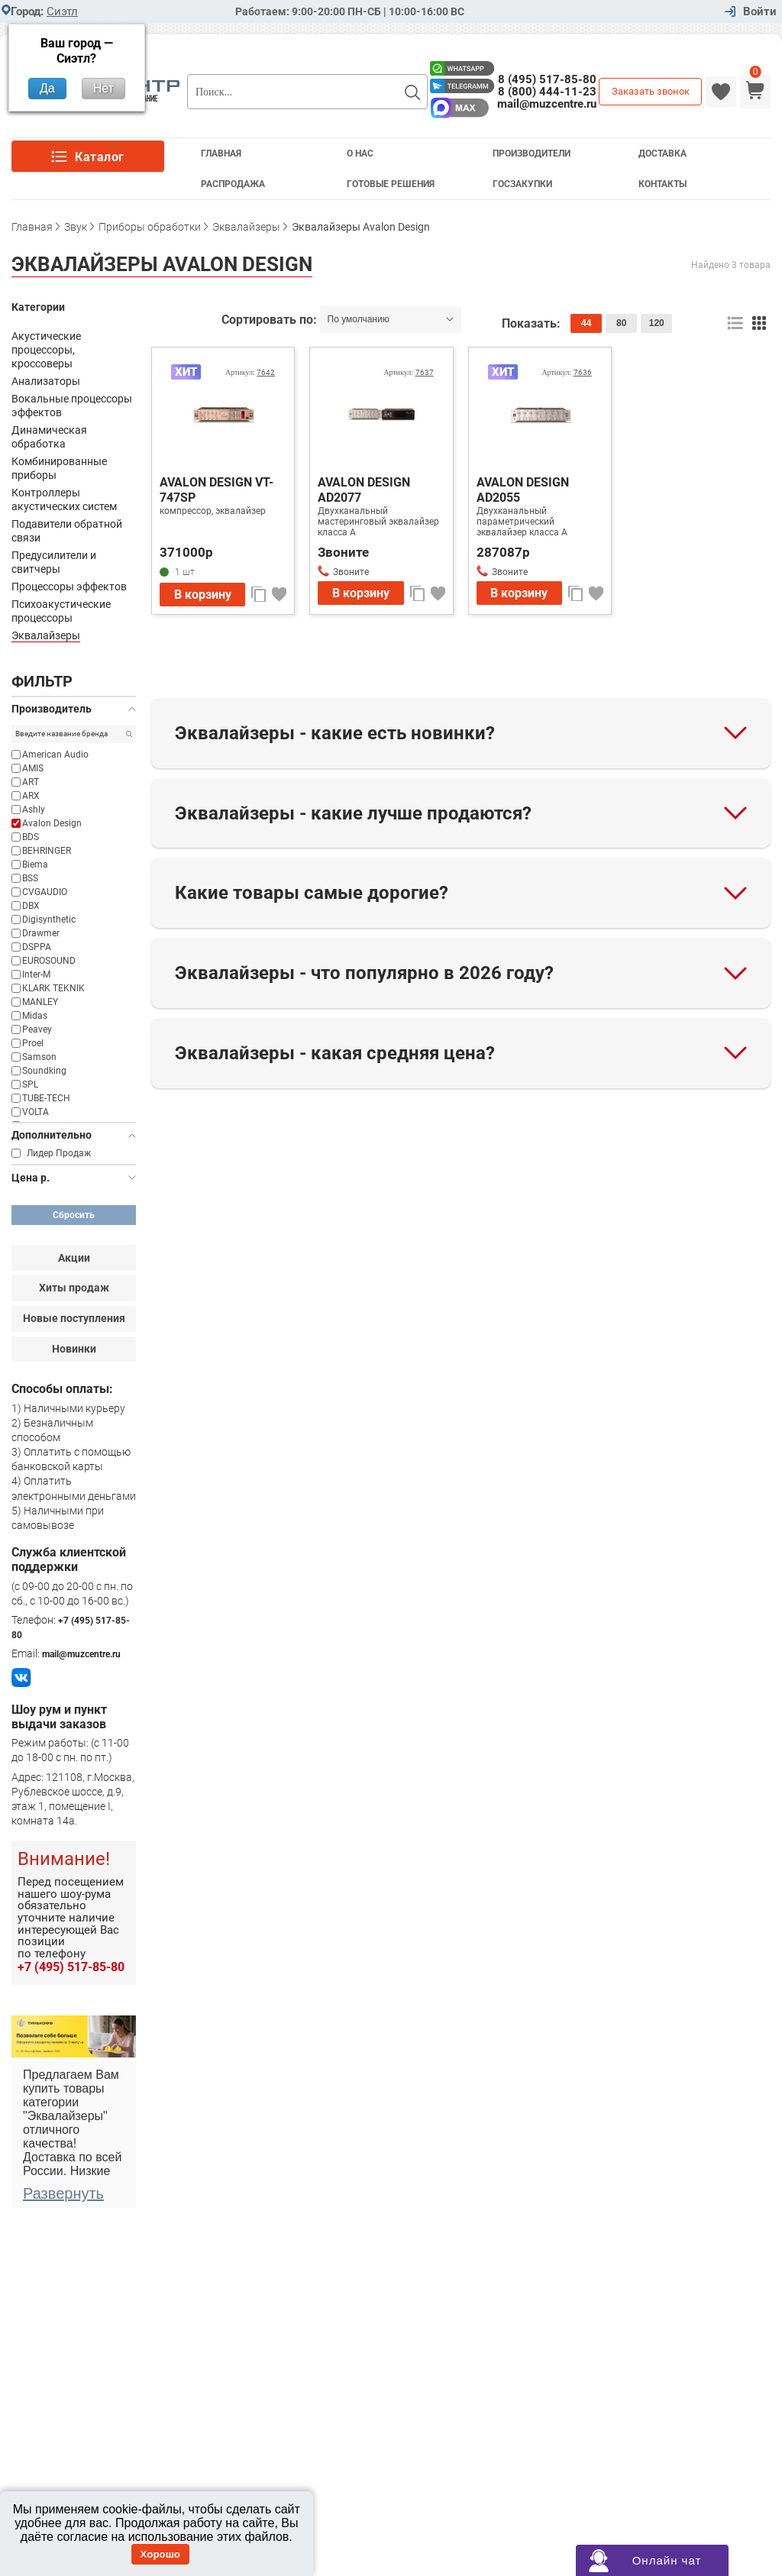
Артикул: (250, 372)
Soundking (44, 1070)
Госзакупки (522, 184)
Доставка (662, 153)
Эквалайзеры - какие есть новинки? (335, 733)
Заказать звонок (651, 91)
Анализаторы (45, 381)
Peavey (37, 1029)
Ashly (33, 809)
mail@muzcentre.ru (546, 104)
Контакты (662, 184)
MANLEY (40, 1002)
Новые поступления (74, 1318)
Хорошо (160, 2554)
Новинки (74, 1349)
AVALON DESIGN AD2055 (523, 490)
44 (586, 323)
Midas (34, 1015)
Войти (760, 12)
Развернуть (63, 2193)
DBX (31, 905)
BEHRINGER (46, 850)
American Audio (55, 754)
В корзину (202, 594)
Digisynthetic (49, 919)
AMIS (33, 768)
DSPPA (36, 947)
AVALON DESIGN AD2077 (364, 490)
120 (656, 323)
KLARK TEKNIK (53, 988)
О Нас (360, 153)
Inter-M (36, 974)
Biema (35, 864)
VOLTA (35, 1112)
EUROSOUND (49, 960)
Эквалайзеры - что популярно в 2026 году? (364, 973)
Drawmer (41, 933)
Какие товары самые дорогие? (311, 892)
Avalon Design (52, 823)
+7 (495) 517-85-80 (71, 1967)
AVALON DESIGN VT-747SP (216, 490)
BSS (30, 878)
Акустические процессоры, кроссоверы (46, 350)
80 (621, 323)
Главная (221, 153)
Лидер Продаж (59, 1153)
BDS (30, 837)
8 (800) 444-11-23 (547, 91)
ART (30, 782)
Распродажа (233, 184)
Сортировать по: (270, 319)
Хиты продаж (74, 1288)
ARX (31, 795)
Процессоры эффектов (69, 586)
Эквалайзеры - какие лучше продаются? (353, 813)
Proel (33, 1043)
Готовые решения (391, 184)
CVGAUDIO (44, 892)
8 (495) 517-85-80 (547, 79)
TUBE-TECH (46, 1098)
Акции (74, 1258)
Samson (39, 1057)
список (735, 323)
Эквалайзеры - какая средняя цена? (335, 1053)
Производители (531, 153)
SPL (30, 1084)
